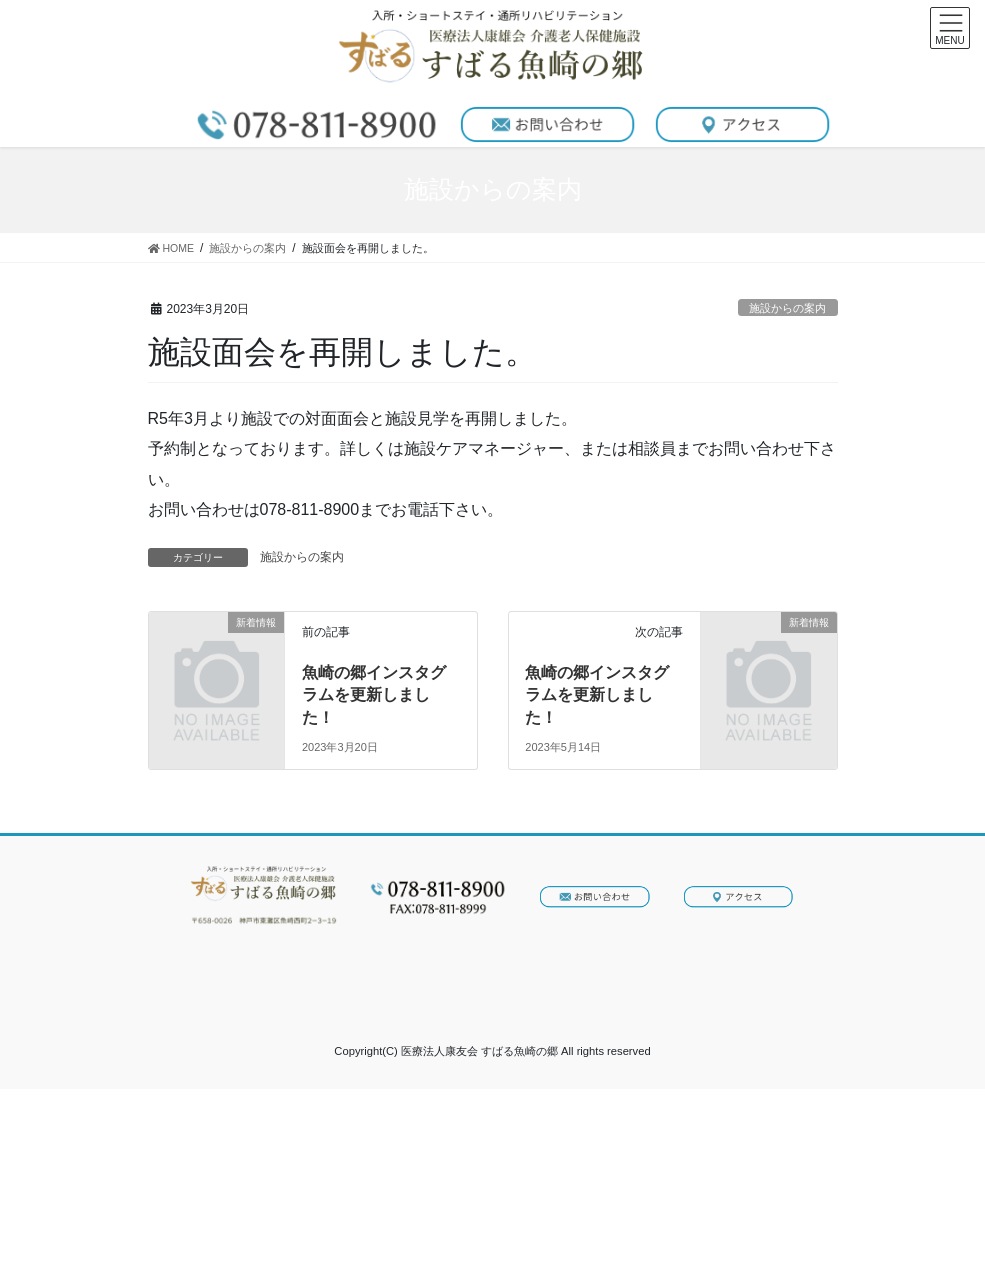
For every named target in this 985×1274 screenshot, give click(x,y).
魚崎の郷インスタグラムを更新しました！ (374, 695)
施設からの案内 (787, 308)
